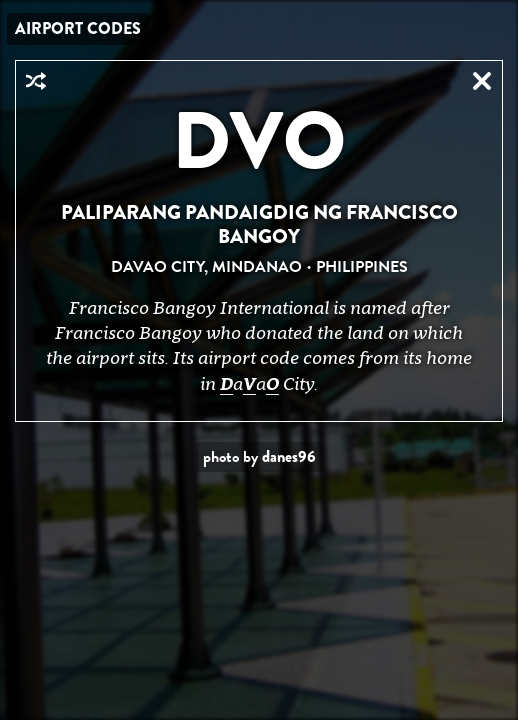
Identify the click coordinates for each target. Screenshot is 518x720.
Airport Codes (78, 28)
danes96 (289, 456)
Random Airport (36, 81)
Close (482, 81)
